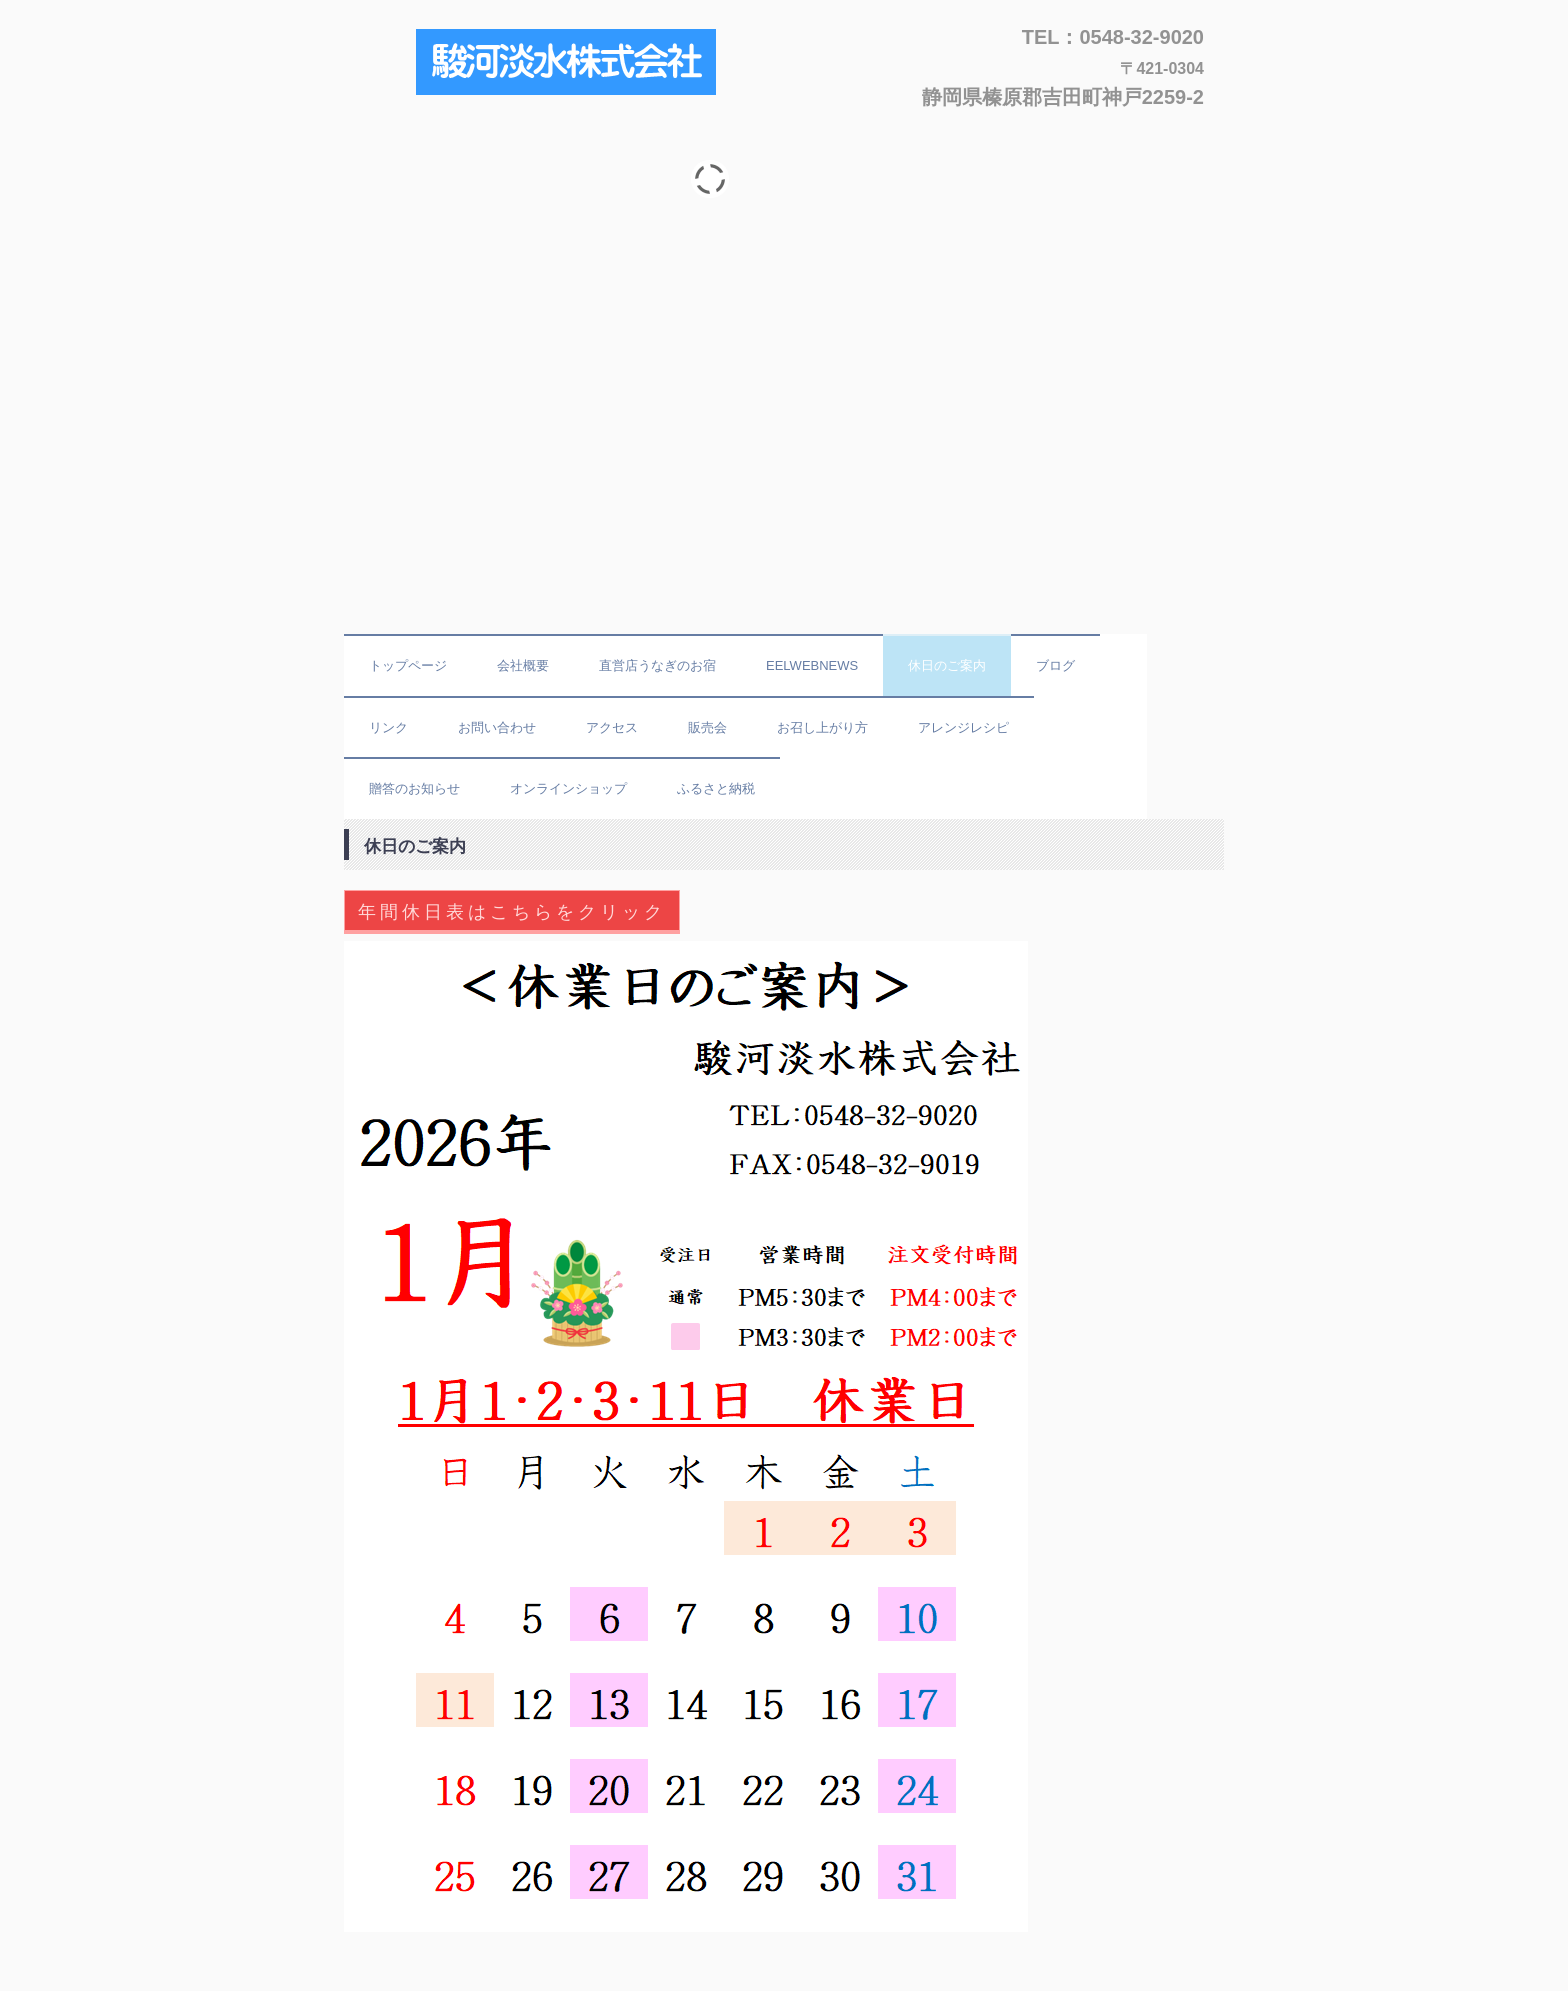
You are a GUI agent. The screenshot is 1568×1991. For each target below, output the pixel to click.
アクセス (612, 727)
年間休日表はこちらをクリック (512, 912)
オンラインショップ (568, 788)
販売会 (707, 727)
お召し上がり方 (822, 727)
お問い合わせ (497, 727)
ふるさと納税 (716, 788)
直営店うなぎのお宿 (657, 665)
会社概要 (523, 665)
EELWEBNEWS (812, 665)
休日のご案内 (947, 665)
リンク (388, 727)
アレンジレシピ (963, 727)
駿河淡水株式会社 (572, 63)
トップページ (408, 665)
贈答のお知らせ (414, 788)
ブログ (1055, 665)
